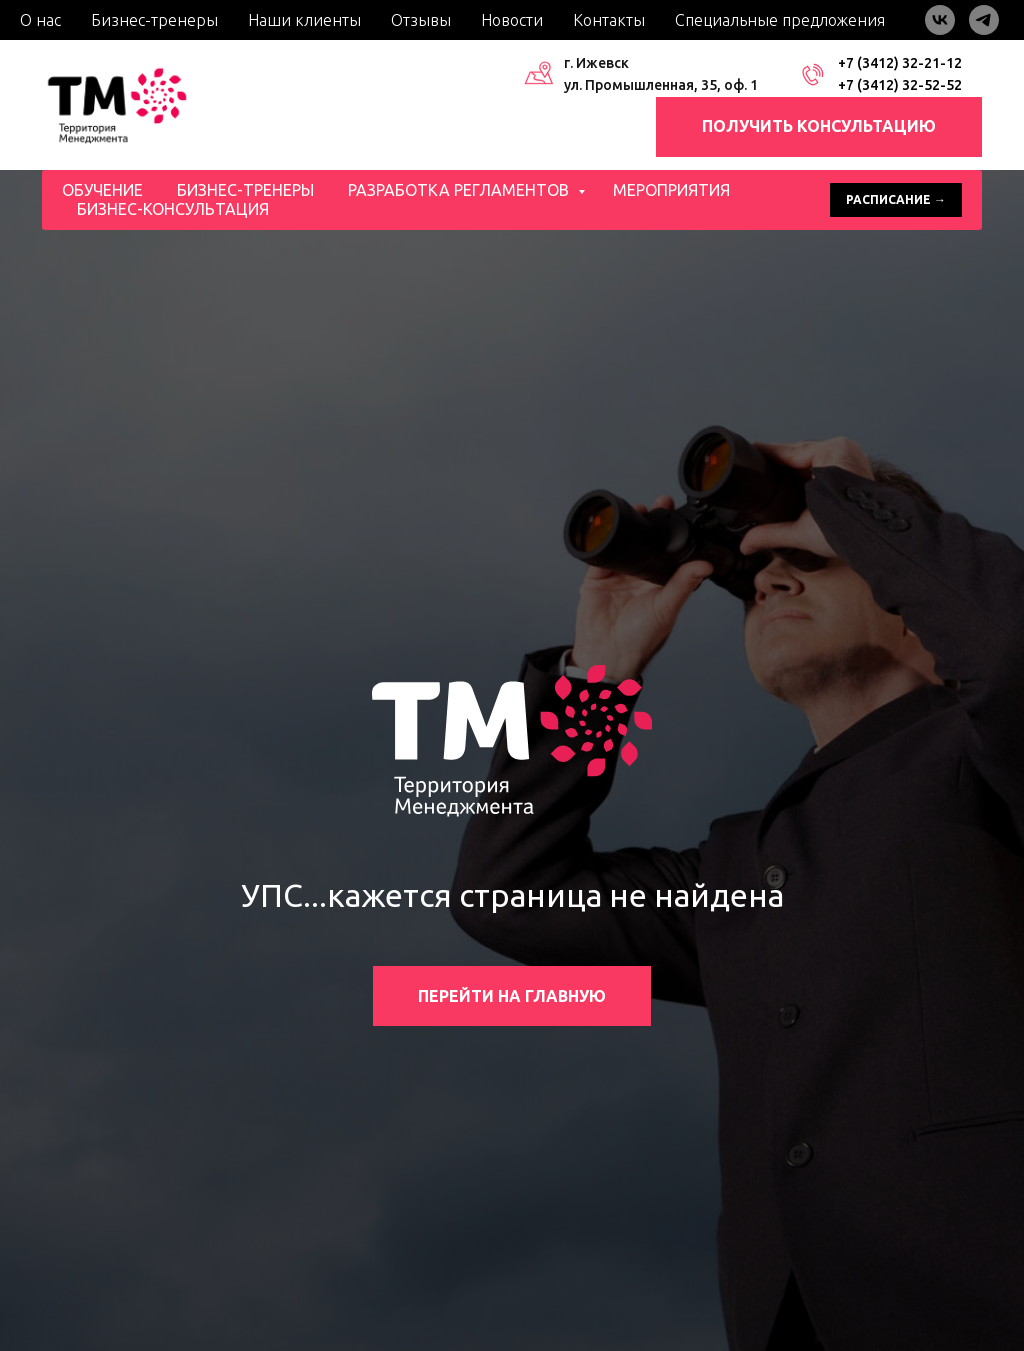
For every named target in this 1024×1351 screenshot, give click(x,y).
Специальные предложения (780, 20)
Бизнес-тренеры (154, 20)
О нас (40, 20)
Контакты (609, 20)
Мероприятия (671, 190)
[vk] (940, 20)
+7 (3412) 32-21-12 (900, 63)
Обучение (102, 190)
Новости (512, 20)
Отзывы (421, 20)
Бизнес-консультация (173, 209)
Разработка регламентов (460, 190)
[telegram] (984, 20)
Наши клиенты (304, 20)
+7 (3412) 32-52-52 (900, 85)
